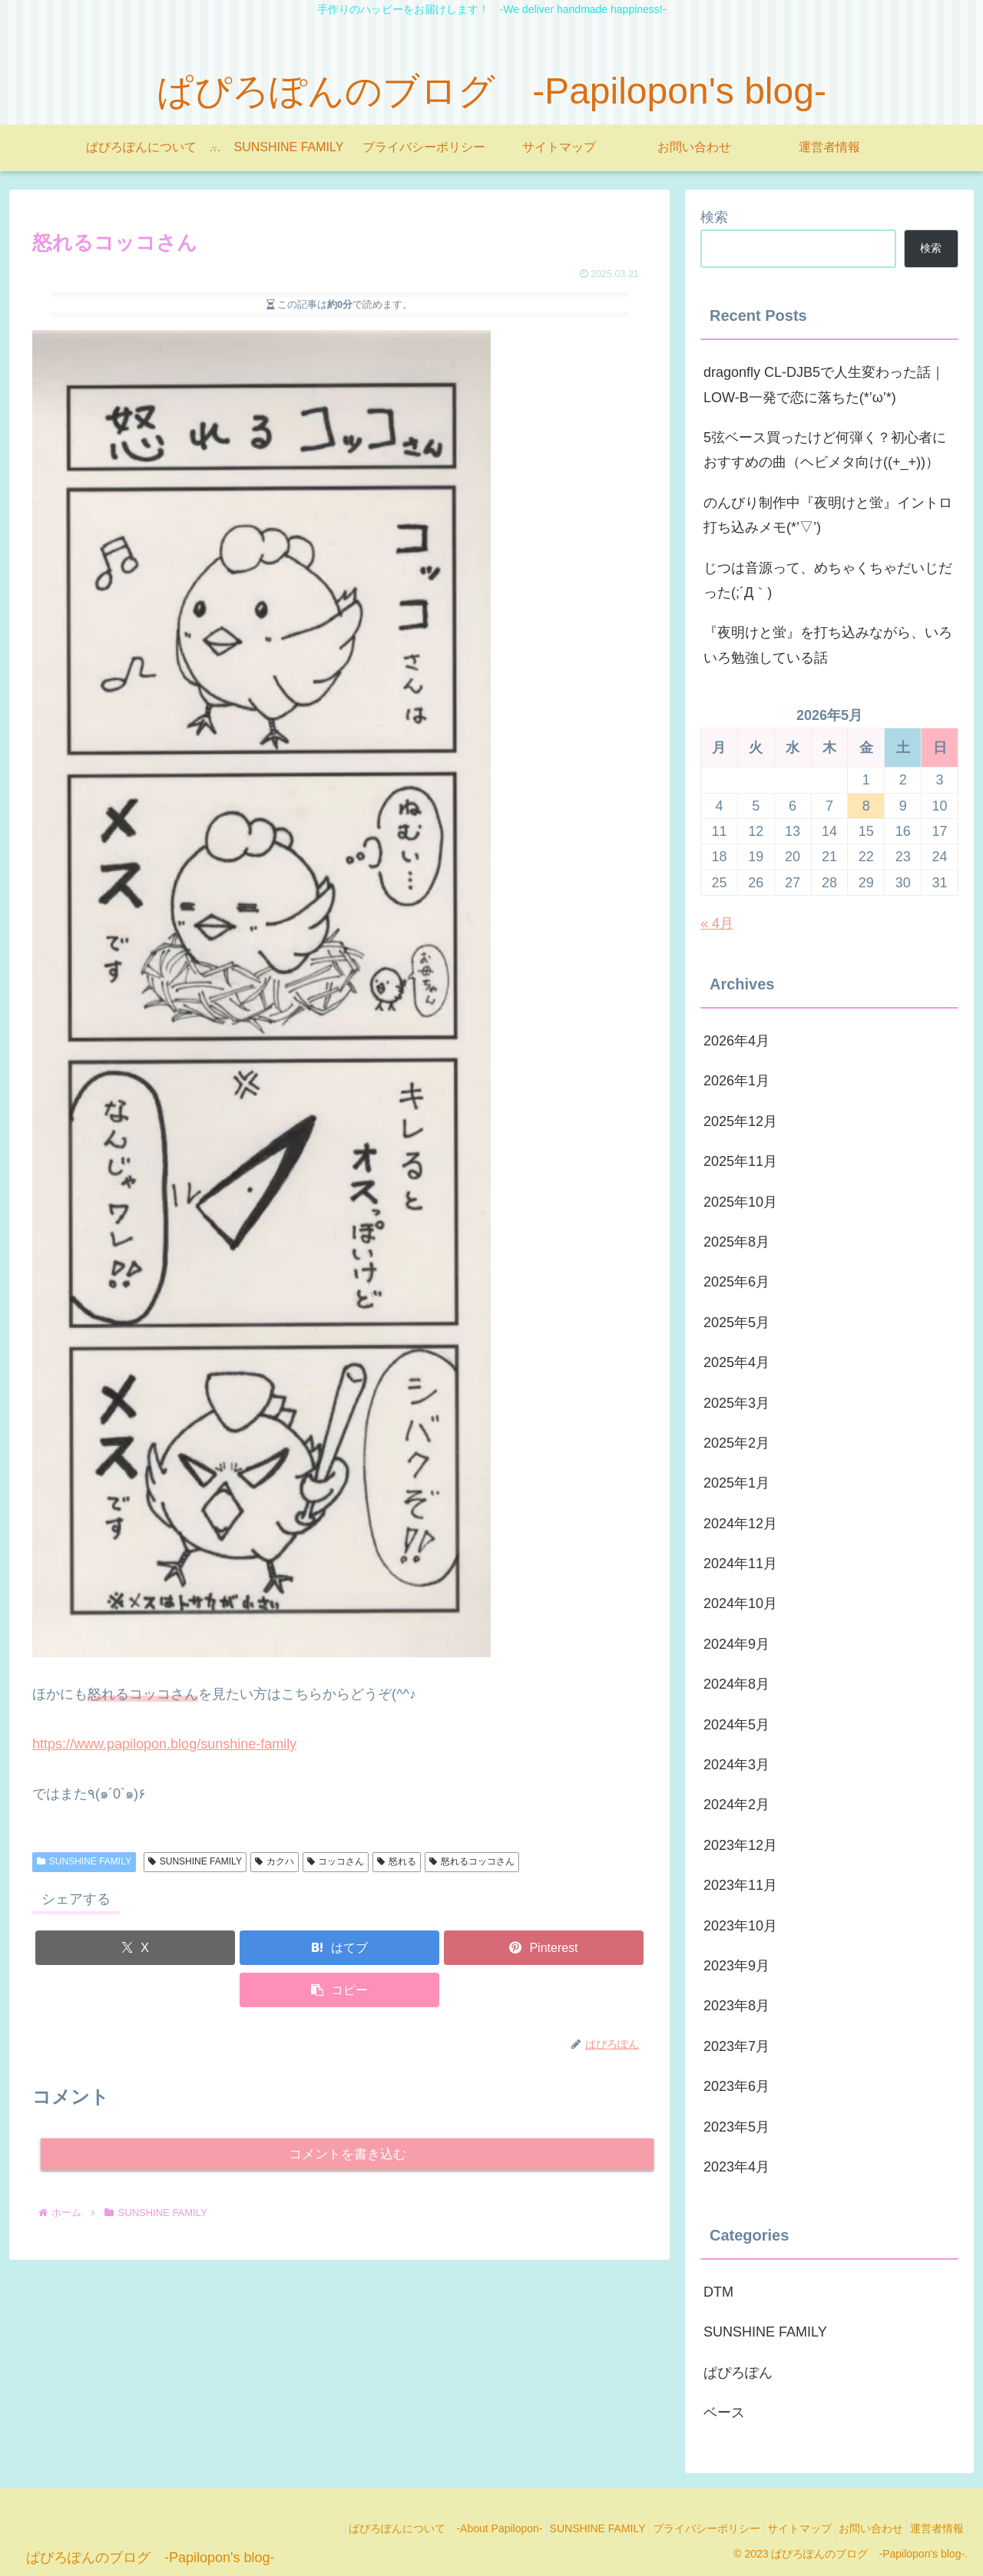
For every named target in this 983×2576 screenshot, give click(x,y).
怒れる (396, 1861)
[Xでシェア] (135, 1947)
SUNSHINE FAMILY (84, 1861)
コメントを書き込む (347, 2155)
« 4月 (716, 923)
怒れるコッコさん (472, 1861)
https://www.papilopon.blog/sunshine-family (164, 1744)
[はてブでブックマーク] (339, 1947)
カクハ (274, 1861)
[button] (339, 1990)
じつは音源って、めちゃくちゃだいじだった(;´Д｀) (827, 580)
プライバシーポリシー (674, 2528)
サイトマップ (776, 2528)
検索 (714, 217)
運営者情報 (932, 2528)
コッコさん (336, 1861)
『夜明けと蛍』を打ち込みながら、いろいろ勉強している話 (827, 645)
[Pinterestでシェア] (544, 1947)
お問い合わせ (857, 2528)
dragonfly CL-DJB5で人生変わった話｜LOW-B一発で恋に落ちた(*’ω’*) (824, 385)
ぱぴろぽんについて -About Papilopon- (395, 2528)
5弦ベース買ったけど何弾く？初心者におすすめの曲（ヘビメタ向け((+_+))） (824, 450)
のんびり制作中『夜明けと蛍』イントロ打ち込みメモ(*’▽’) (827, 515)
